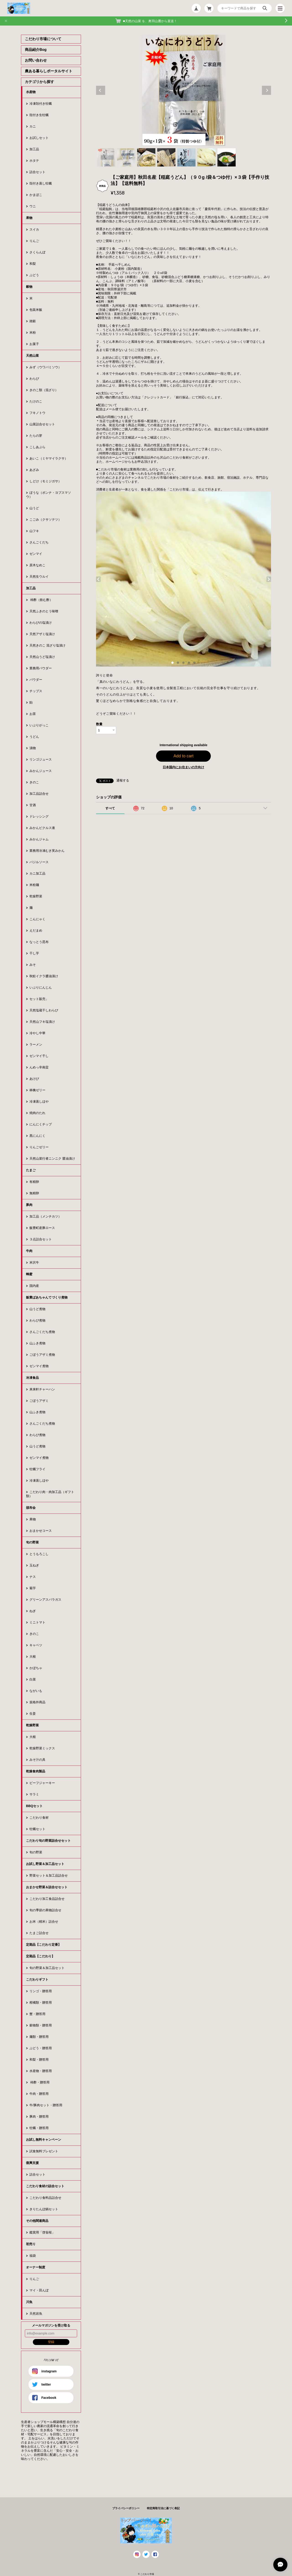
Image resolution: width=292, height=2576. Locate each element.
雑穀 (32, 321)
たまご (31, 1170)
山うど (34, 508)
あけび (34, 1078)
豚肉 (29, 1205)
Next (266, 90)
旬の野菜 (32, 1542)
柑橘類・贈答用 (40, 2002)
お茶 (32, 714)
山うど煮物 (37, 1309)
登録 (51, 2342)
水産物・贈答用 (40, 2071)
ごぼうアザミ (39, 1400)
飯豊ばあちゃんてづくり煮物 (47, 1297)
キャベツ (35, 1645)
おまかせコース (40, 1530)
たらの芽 (35, 435)
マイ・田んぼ (39, 2290)
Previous (100, 90)
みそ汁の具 (37, 1759)
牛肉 (29, 1251)
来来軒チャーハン (42, 1389)
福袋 (32, 2255)
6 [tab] (206, 157)
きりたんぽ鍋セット (43, 2209)
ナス (32, 1577)
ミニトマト (37, 1622)
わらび (34, 378)
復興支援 (32, 2163)
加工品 (34, 149)
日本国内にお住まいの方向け (183, 767)
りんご (34, 241)
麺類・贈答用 (39, 2036)
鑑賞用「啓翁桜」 (42, 2232)
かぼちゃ (35, 1668)
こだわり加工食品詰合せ (47, 1899)
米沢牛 (34, 1262)
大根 (32, 1656)
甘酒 (32, 805)
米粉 (32, 332)
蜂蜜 (29, 1274)
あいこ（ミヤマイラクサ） (48, 458)
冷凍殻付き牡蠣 (40, 103)
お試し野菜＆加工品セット (45, 1864)
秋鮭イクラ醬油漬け (43, 976)
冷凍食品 (32, 1377)
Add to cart (183, 756)
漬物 (32, 748)
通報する (122, 780)
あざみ (34, 470)
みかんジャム (39, 839)
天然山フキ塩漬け (42, 1021)
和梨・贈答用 (39, 2059)
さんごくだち (39, 542)
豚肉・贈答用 (39, 2116)
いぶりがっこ (39, 725)
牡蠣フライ (37, 1469)
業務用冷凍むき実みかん (47, 850)
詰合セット (37, 172)
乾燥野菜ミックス (42, 1748)
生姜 (32, 1713)
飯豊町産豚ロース (42, 1228)
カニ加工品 (37, 873)
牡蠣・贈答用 (39, 2128)
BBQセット (34, 1806)
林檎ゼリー (37, 1090)
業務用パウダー (40, 668)
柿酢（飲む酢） (41, 600)
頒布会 (31, 1507)
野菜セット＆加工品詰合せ (48, 1875)
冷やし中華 (37, 1033)
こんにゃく (37, 919)
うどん (34, 736)
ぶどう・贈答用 (40, 2048)
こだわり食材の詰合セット (45, 2186)
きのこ (34, 782)
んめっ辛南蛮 (39, 1067)
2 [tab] (126, 157)
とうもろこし (39, 1554)
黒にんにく (37, 1135)
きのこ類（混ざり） (43, 390)
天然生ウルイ (39, 576)
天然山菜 (32, 355)
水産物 (31, 92)
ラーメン (35, 1044)
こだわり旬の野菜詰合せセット (48, 1840)
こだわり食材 (39, 1817)
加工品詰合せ (39, 793)
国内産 (34, 1286)
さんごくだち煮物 (42, 1332)
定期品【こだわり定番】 (43, 1944)
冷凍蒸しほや (39, 1101)
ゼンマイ (35, 554)
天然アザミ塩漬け (42, 634)
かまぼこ (35, 195)
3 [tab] (146, 157)
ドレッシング (39, 816)
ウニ (32, 206)
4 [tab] (166, 157)
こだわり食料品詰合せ (45, 2197)
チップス (35, 691)
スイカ (34, 229)
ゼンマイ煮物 (39, 1366)
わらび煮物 (37, 1320)
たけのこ (35, 401)
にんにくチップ (40, 1124)
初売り (31, 2244)
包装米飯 (35, 310)
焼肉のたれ (37, 1113)
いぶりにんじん (40, 987)
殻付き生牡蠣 (39, 115)
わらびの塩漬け (40, 622)
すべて (110, 808)
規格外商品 (37, 1702)
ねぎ (32, 1611)
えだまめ (35, 930)
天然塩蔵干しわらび (43, 1010)
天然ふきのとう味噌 (43, 611)
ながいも (35, 1691)
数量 (99, 724)
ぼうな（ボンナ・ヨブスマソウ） (48, 495)
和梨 (32, 263)
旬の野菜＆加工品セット (47, 1968)
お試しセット (39, 138)
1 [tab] (106, 157)
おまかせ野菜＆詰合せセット (47, 1887)
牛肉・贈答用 (39, 2094)
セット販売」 (39, 999)
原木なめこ (37, 565)
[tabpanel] (183, 90)
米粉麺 (34, 885)
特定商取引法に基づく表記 (163, 2508)
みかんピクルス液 (42, 828)
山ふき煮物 (37, 1343)
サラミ (34, 1794)
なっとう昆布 (39, 942)
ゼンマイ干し (39, 1056)
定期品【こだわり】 (40, 1956)
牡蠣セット (37, 1829)
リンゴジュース (40, 759)
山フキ (34, 531)
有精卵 (34, 1182)
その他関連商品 (37, 2221)
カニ (32, 126)
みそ (32, 964)
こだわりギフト (37, 1979)
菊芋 (32, 1588)
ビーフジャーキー (42, 1783)
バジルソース (39, 862)
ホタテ (34, 160)
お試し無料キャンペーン (43, 2139)
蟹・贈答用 (37, 2014)
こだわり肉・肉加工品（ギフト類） (50, 1494)
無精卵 (34, 1193)
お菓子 (34, 344)
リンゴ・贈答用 (40, 1991)
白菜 (32, 1679)
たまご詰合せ (39, 1933)
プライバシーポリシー (126, 2508)
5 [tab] (186, 157)
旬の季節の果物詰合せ (45, 1910)
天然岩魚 (35, 2313)
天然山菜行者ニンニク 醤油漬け (52, 1158)
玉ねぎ (34, 1565)
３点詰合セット (40, 1239)
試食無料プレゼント (43, 2151)
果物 (29, 218)
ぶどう (34, 275)
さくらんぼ (37, 252)
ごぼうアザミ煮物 (42, 1354)
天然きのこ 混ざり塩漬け (47, 645)
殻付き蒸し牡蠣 (40, 183)
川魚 (29, 2302)
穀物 (29, 286)
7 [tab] (226, 157)
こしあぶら (37, 447)
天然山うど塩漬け (42, 657)
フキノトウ (37, 413)
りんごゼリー (39, 1147)
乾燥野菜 (35, 896)
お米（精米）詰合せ (43, 1921)
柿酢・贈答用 (39, 2082)
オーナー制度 (35, 2267)
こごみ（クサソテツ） (45, 519)
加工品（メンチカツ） (45, 1216)
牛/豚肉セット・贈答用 (45, 2105)
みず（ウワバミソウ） (45, 367)
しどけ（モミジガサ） (45, 481)
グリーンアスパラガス (45, 1599)
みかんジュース (40, 771)
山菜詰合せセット (42, 424)
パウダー (35, 679)
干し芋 (34, 953)
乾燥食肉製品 (35, 1771)
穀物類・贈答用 (40, 2025)
